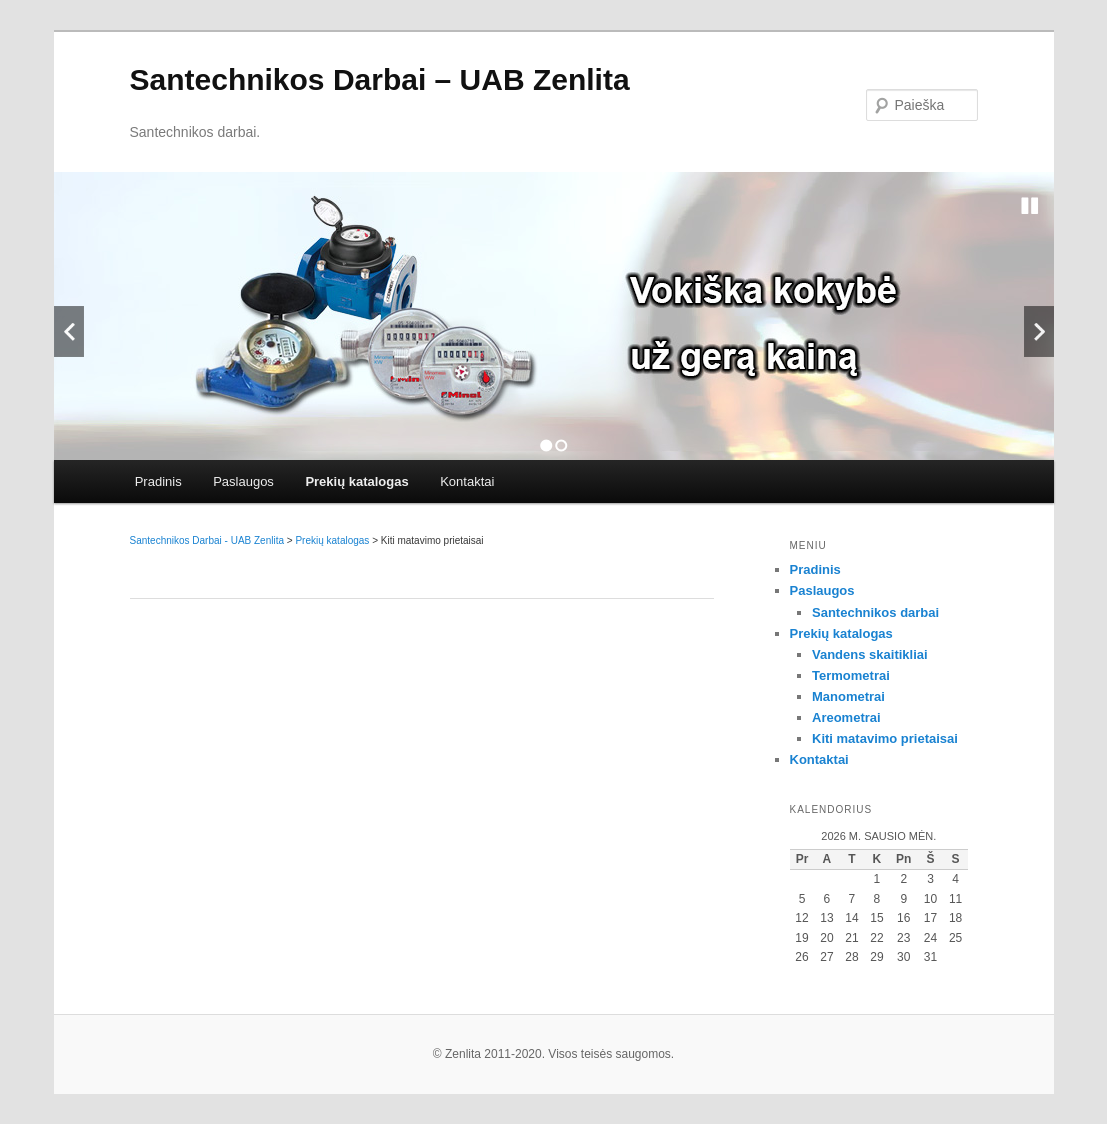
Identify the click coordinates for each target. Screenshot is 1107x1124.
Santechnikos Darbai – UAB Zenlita (380, 79)
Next (1039, 331)
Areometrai (846, 717)
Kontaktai (467, 481)
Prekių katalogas (356, 481)
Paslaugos (243, 481)
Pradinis (158, 481)
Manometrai (848, 696)
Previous (69, 331)
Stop (1030, 206)
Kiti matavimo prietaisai (885, 738)
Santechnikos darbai (875, 612)
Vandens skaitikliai (870, 654)
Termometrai (851, 675)
